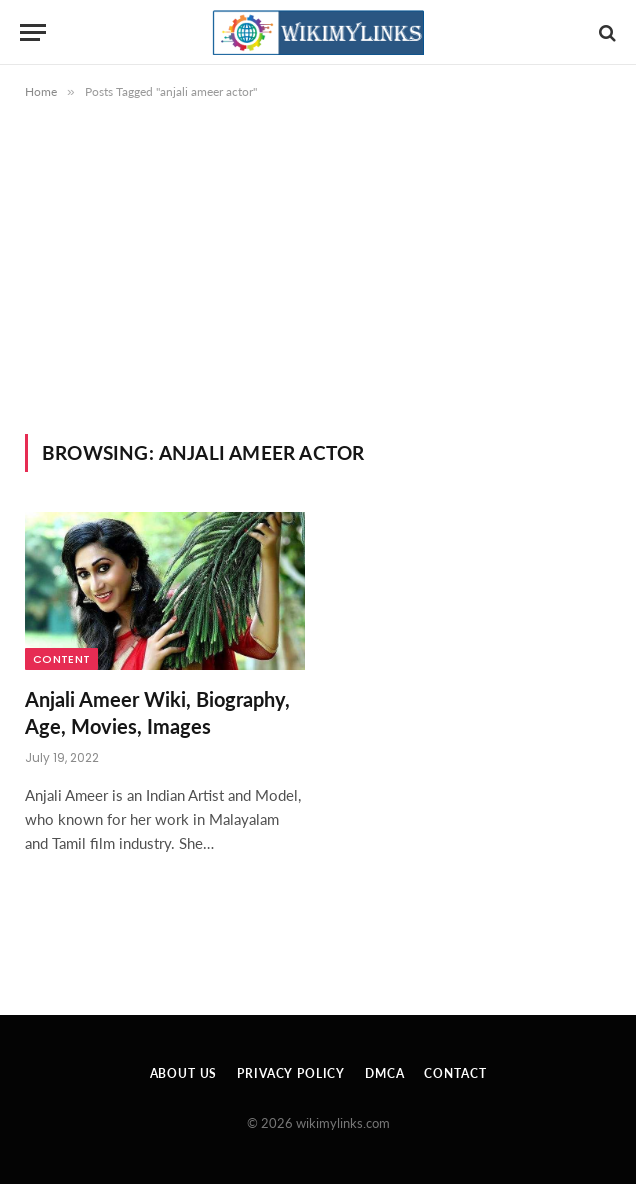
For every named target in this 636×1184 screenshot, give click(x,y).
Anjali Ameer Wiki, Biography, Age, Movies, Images (157, 712)
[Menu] (33, 32)
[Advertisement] (318, 284)
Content (61, 659)
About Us (184, 1073)
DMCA (384, 1073)
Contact (455, 1073)
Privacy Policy (291, 1073)
